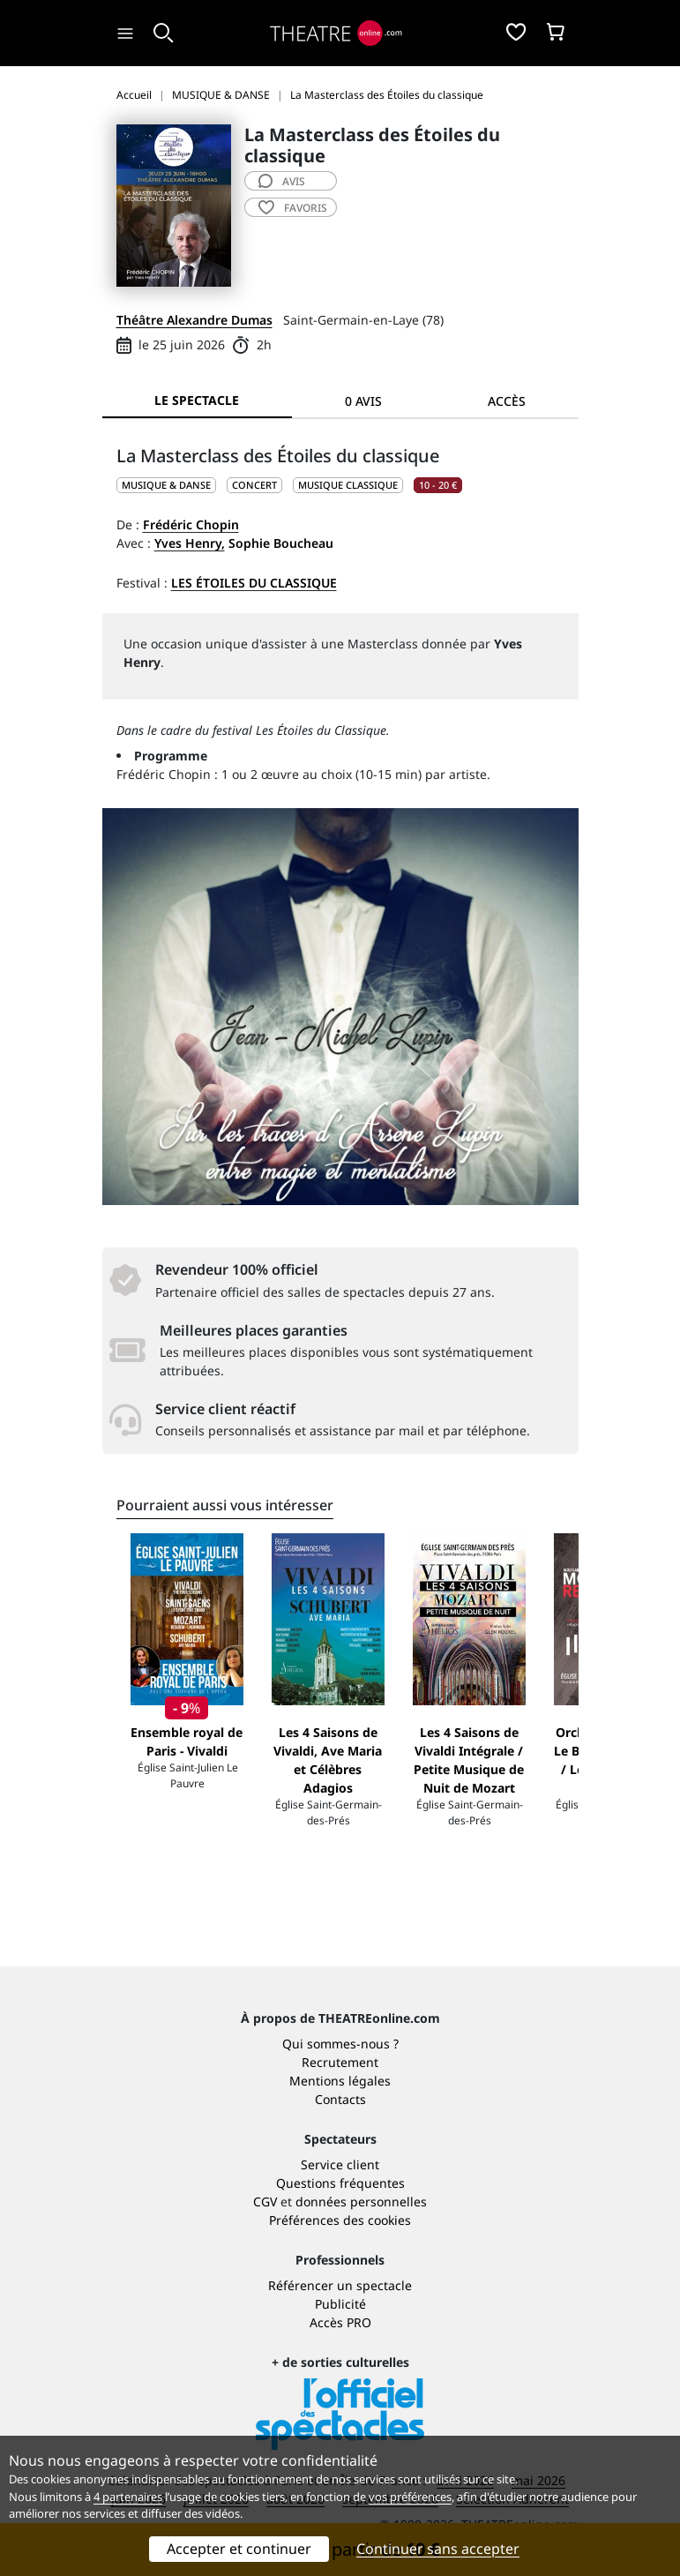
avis (281, 181)
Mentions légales (340, 2080)
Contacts (340, 2099)
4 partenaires (127, 2497)
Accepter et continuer (239, 2548)
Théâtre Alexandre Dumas (194, 319)
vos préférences (410, 2497)
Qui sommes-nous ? (340, 2043)
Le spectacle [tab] (196, 400)
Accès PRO (340, 2322)
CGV (265, 2201)
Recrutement (340, 2062)
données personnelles (361, 2201)
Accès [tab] (507, 401)
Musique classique (348, 484)
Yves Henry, (189, 543)
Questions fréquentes (340, 2183)
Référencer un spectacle (340, 2285)
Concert (254, 484)
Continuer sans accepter (437, 2548)
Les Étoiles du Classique (254, 582)
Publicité (340, 2303)
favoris (292, 207)
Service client (340, 2164)
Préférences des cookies (340, 2220)
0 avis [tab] (363, 401)
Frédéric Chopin (191, 524)
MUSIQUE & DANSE (166, 484)
